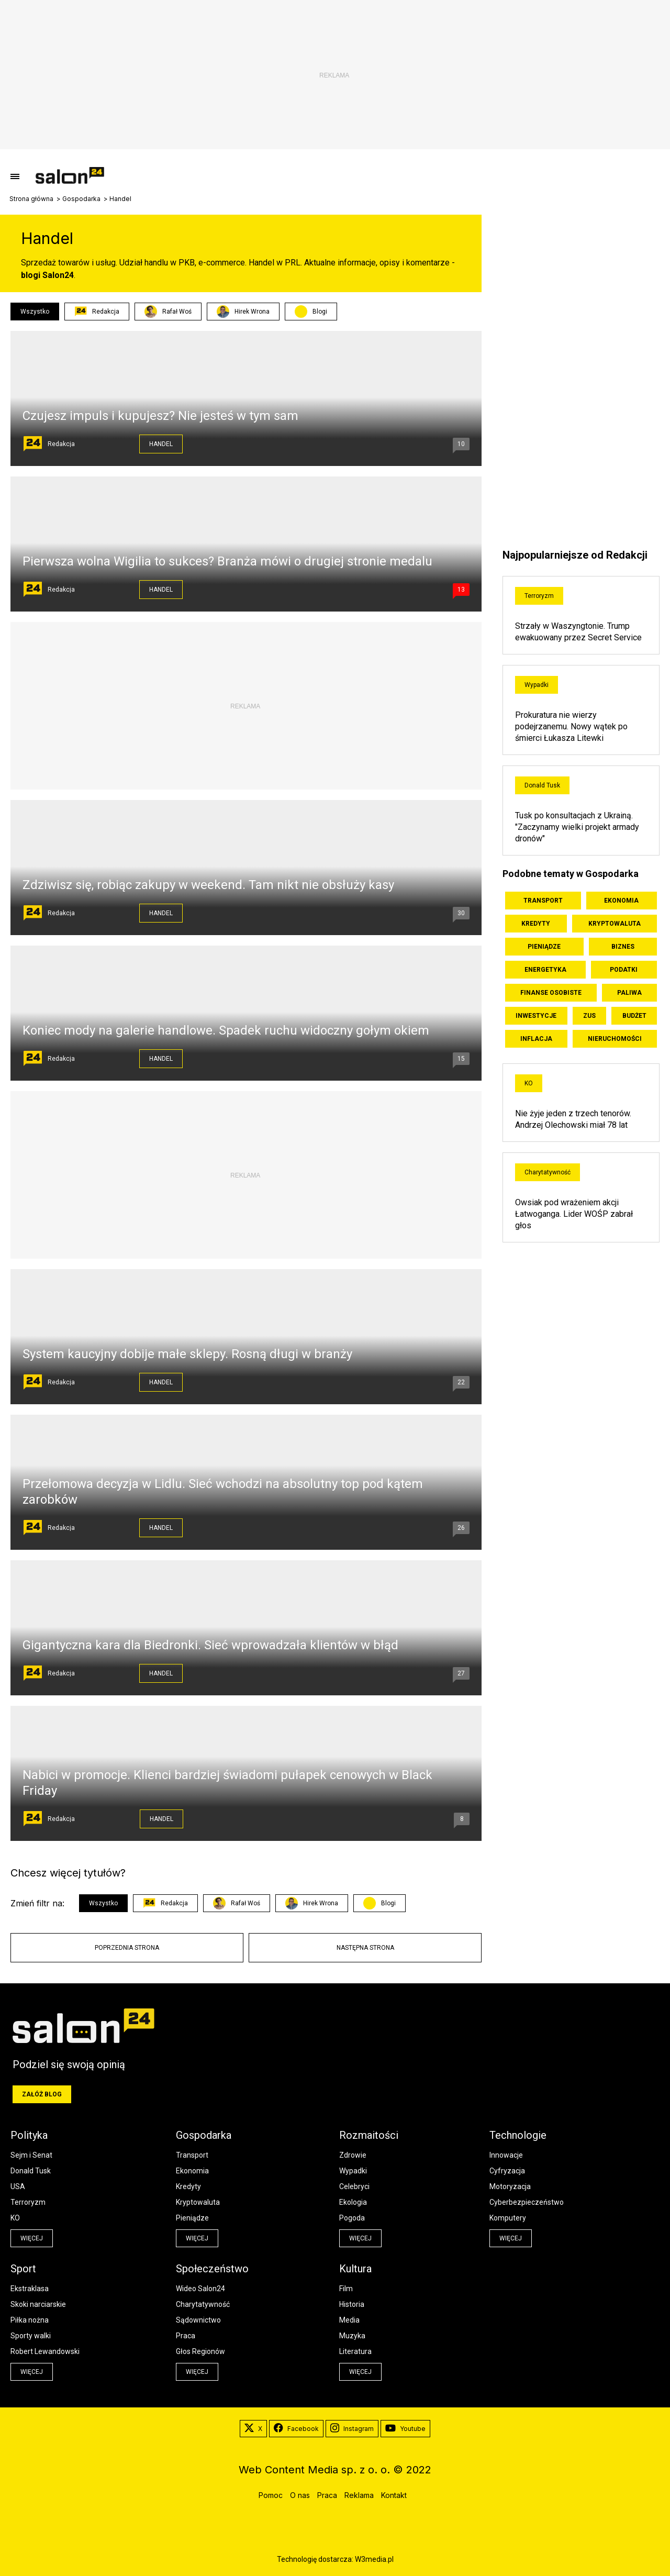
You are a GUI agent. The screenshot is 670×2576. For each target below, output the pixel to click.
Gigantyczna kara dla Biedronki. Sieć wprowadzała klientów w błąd (210, 1645)
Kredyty (535, 923)
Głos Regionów (200, 2351)
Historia (351, 2304)
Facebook (296, 2429)
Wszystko (34, 311)
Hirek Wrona (243, 311)
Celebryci (354, 2186)
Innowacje (506, 2155)
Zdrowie (352, 2155)
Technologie (517, 2135)
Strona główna (31, 199)
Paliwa (629, 992)
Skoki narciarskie (38, 2304)
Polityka (29, 2135)
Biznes (622, 946)
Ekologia (353, 2202)
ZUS (589, 1015)
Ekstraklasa (29, 2288)
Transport (543, 900)
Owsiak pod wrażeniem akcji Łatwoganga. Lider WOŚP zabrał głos (574, 1213)
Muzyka (352, 2335)
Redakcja (96, 311)
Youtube (405, 2429)
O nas (300, 2495)
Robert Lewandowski (45, 2351)
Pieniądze (544, 946)
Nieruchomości (615, 1038)
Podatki (624, 969)
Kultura (355, 2268)
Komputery (507, 2218)
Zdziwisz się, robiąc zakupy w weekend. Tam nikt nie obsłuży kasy (208, 885)
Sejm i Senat (31, 2155)
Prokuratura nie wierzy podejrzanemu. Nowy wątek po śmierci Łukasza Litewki (571, 726)
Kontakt (394, 2495)
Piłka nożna (29, 2320)
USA (17, 2186)
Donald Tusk (542, 785)
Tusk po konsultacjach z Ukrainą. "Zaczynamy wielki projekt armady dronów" (577, 826)
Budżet (634, 1015)
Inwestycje (536, 1015)
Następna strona (365, 1947)
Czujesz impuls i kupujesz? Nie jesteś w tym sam (160, 415)
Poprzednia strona (127, 1947)
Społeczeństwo (212, 2268)
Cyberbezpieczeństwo (526, 2202)
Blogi (319, 311)
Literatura (355, 2351)
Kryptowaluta (614, 923)
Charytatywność (547, 1172)
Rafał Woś (168, 311)
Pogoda (352, 2218)
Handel (161, 444)
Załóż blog (42, 2094)
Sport (23, 2268)
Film (346, 2288)
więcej (31, 2238)
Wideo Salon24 (200, 2288)
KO (528, 1083)
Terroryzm (539, 595)
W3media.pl (374, 2559)
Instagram (352, 2429)
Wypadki (536, 685)
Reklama (359, 2495)
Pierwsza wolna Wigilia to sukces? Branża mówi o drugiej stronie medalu (227, 561)
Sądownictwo (198, 2320)
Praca (185, 2335)
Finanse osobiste (551, 992)
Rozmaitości (368, 2135)
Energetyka (545, 969)
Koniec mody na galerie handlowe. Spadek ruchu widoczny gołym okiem (226, 1030)
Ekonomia (621, 900)
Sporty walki (30, 2335)
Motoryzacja (510, 2186)
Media (349, 2320)
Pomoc (271, 2495)
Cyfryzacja (507, 2171)
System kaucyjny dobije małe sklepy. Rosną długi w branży (187, 1354)
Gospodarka (81, 199)
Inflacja (536, 1038)
